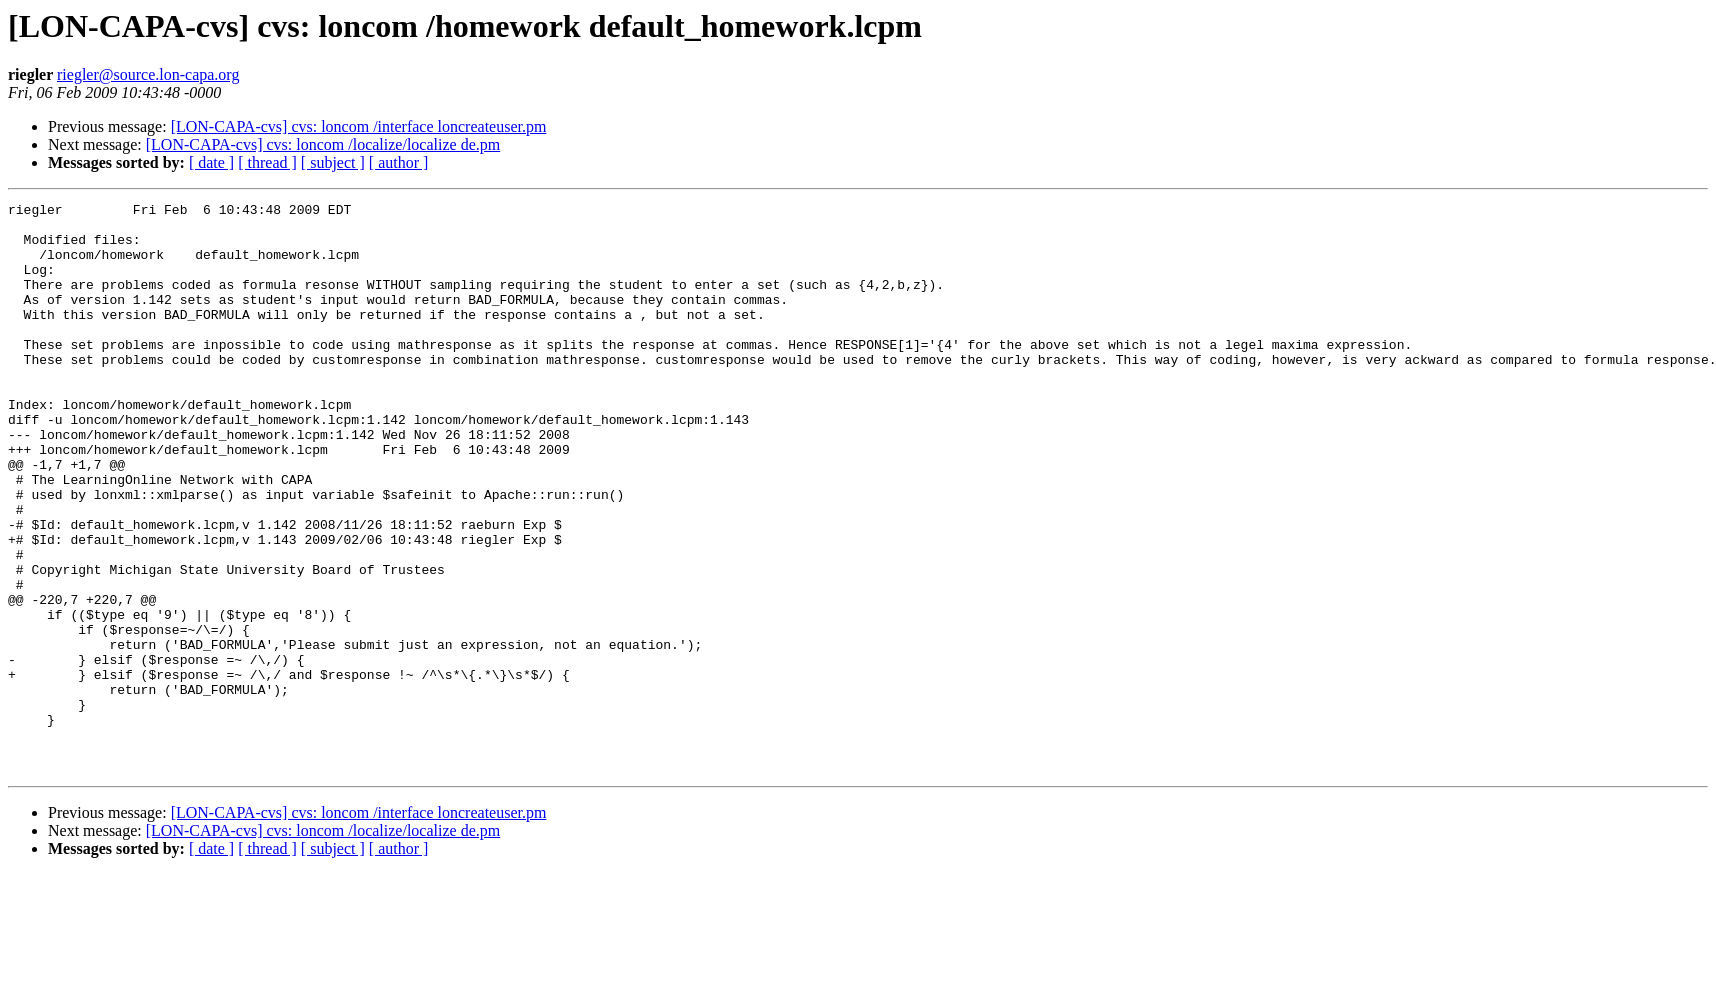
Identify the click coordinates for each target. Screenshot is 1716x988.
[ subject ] (333, 162)
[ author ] (399, 162)
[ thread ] (267, 162)
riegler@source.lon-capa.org (148, 74)
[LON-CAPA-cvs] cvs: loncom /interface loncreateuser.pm (359, 126)
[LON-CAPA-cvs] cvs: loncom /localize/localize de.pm (323, 144)
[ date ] (211, 162)
